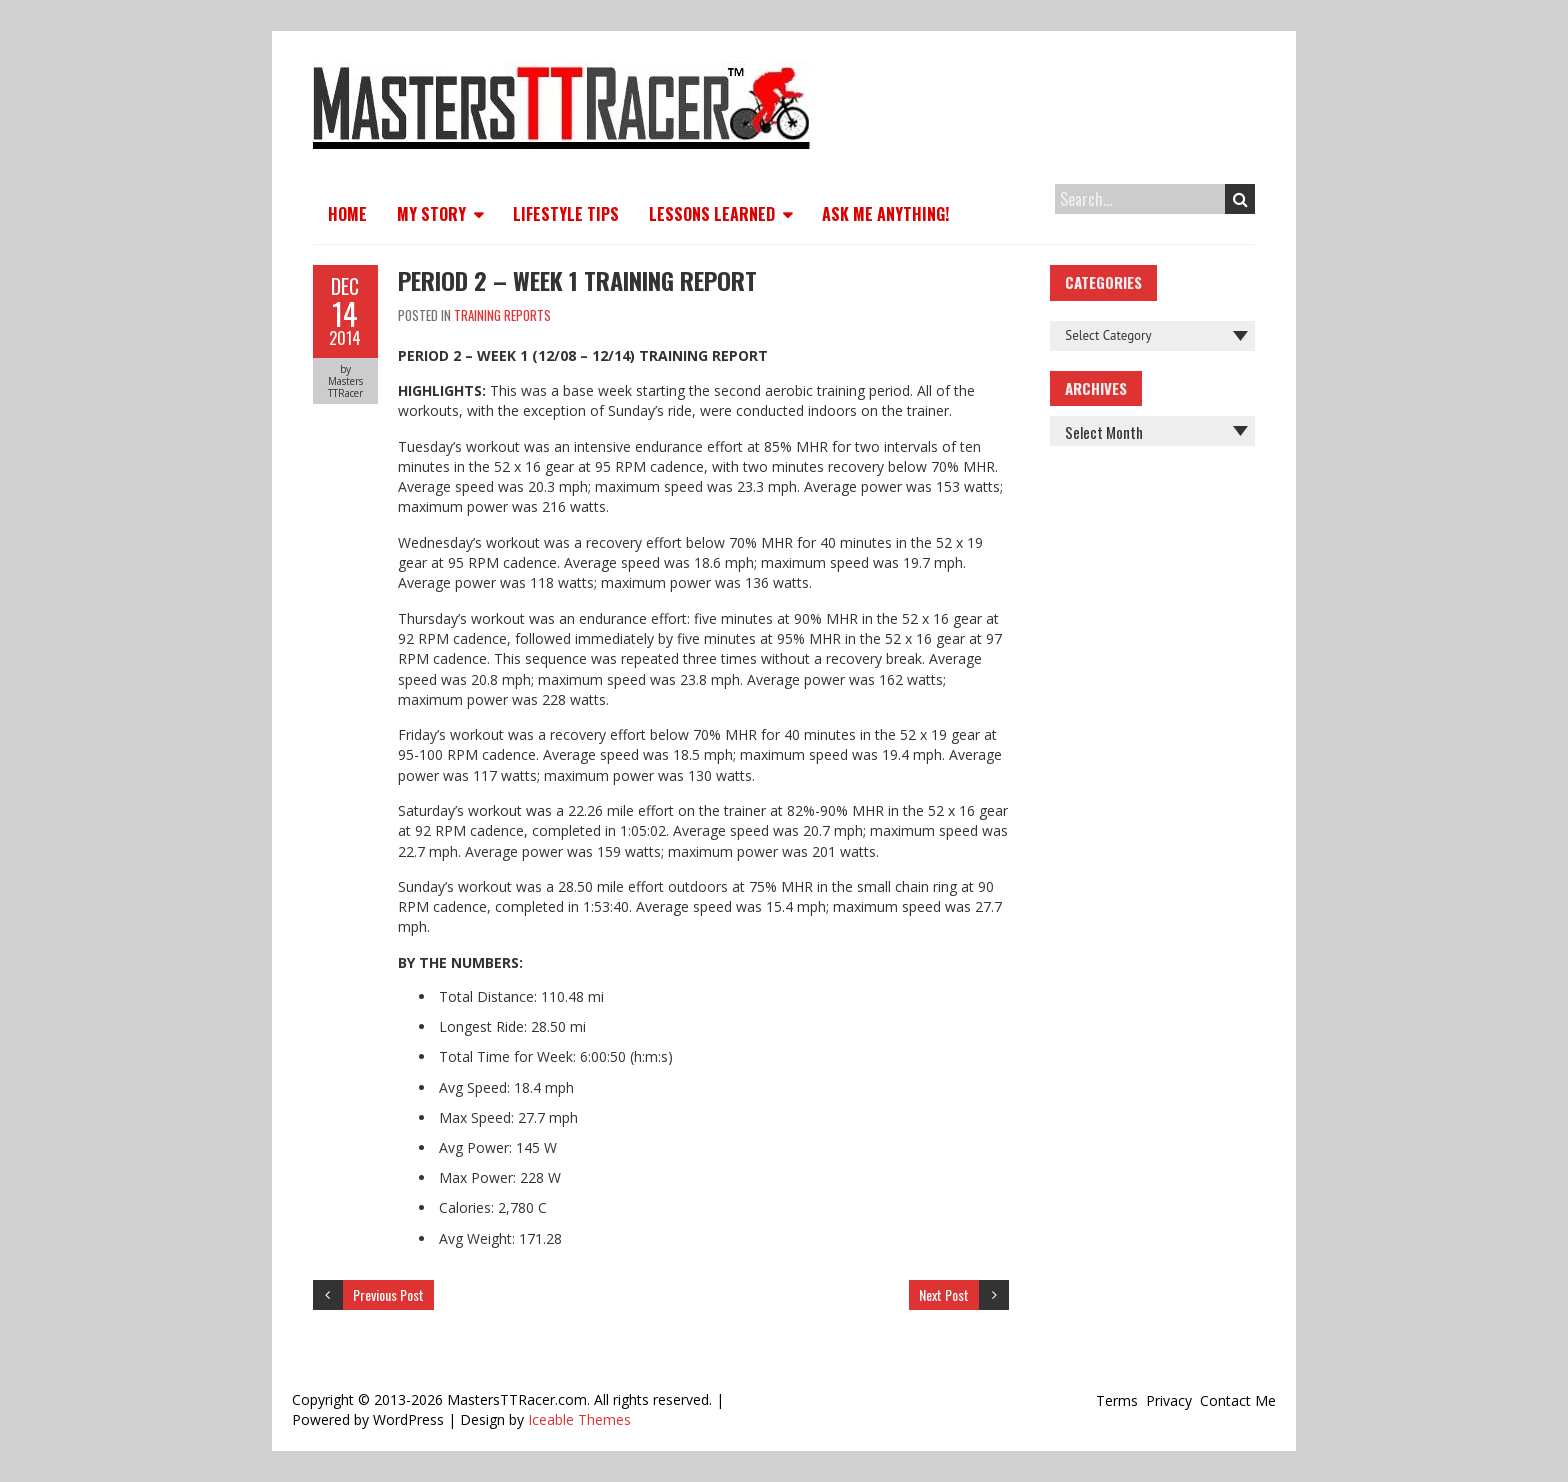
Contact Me (1238, 1400)
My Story (431, 214)
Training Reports (502, 315)
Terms (1117, 1400)
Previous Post (388, 1294)
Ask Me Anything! (885, 214)
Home (347, 214)
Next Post (944, 1294)
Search (1240, 199)
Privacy (1169, 1400)
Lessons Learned (712, 214)
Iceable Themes (579, 1419)
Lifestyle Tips (566, 214)
